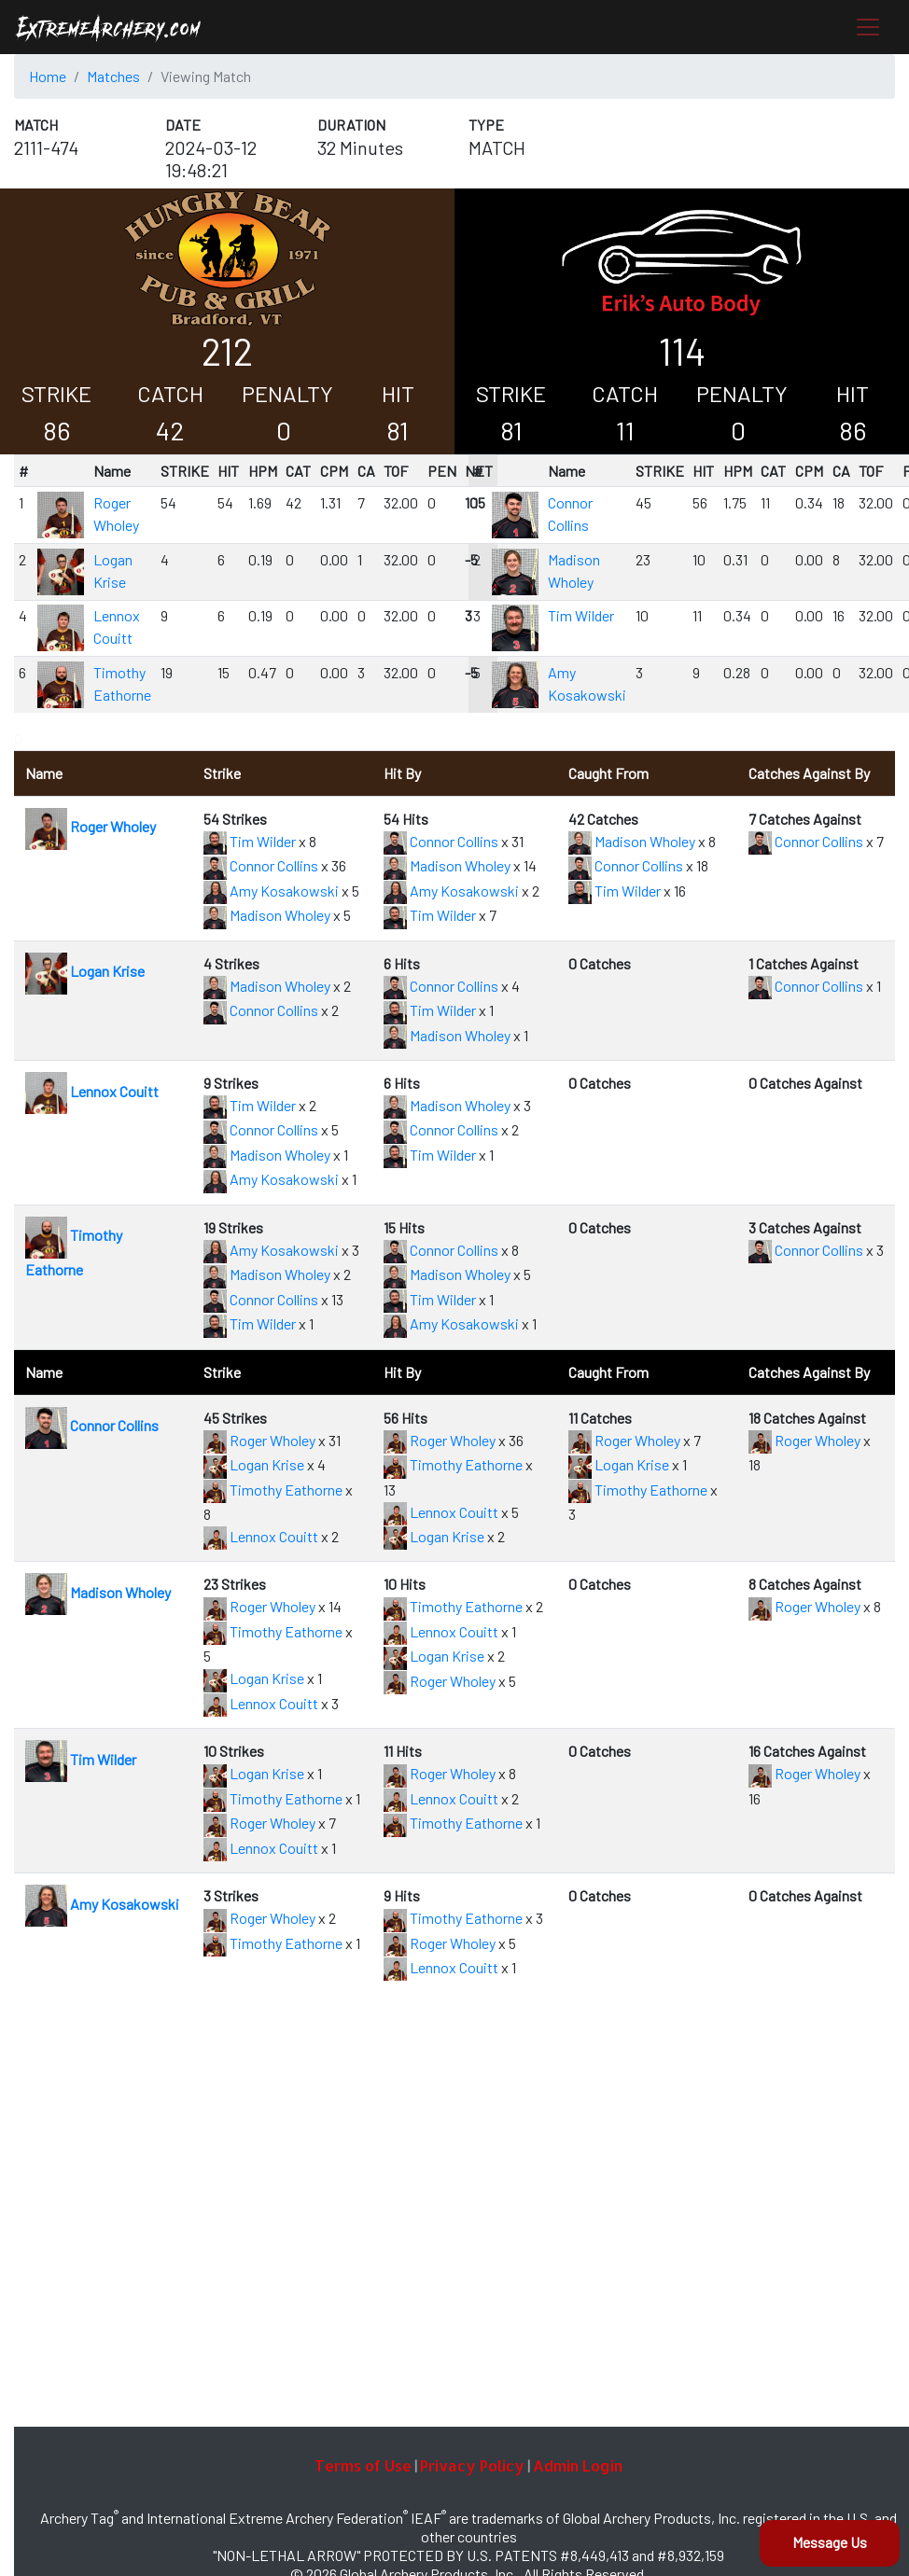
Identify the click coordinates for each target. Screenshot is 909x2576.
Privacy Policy (472, 2465)
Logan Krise (85, 971)
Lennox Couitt (92, 1091)
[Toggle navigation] (868, 27)
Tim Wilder (581, 615)
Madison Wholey (266, 915)
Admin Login (577, 2465)
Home (47, 76)
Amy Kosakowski (271, 890)
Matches (113, 76)
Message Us (829, 2542)
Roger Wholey (90, 826)
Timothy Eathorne (273, 1489)
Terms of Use (363, 2465)
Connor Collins (260, 865)
